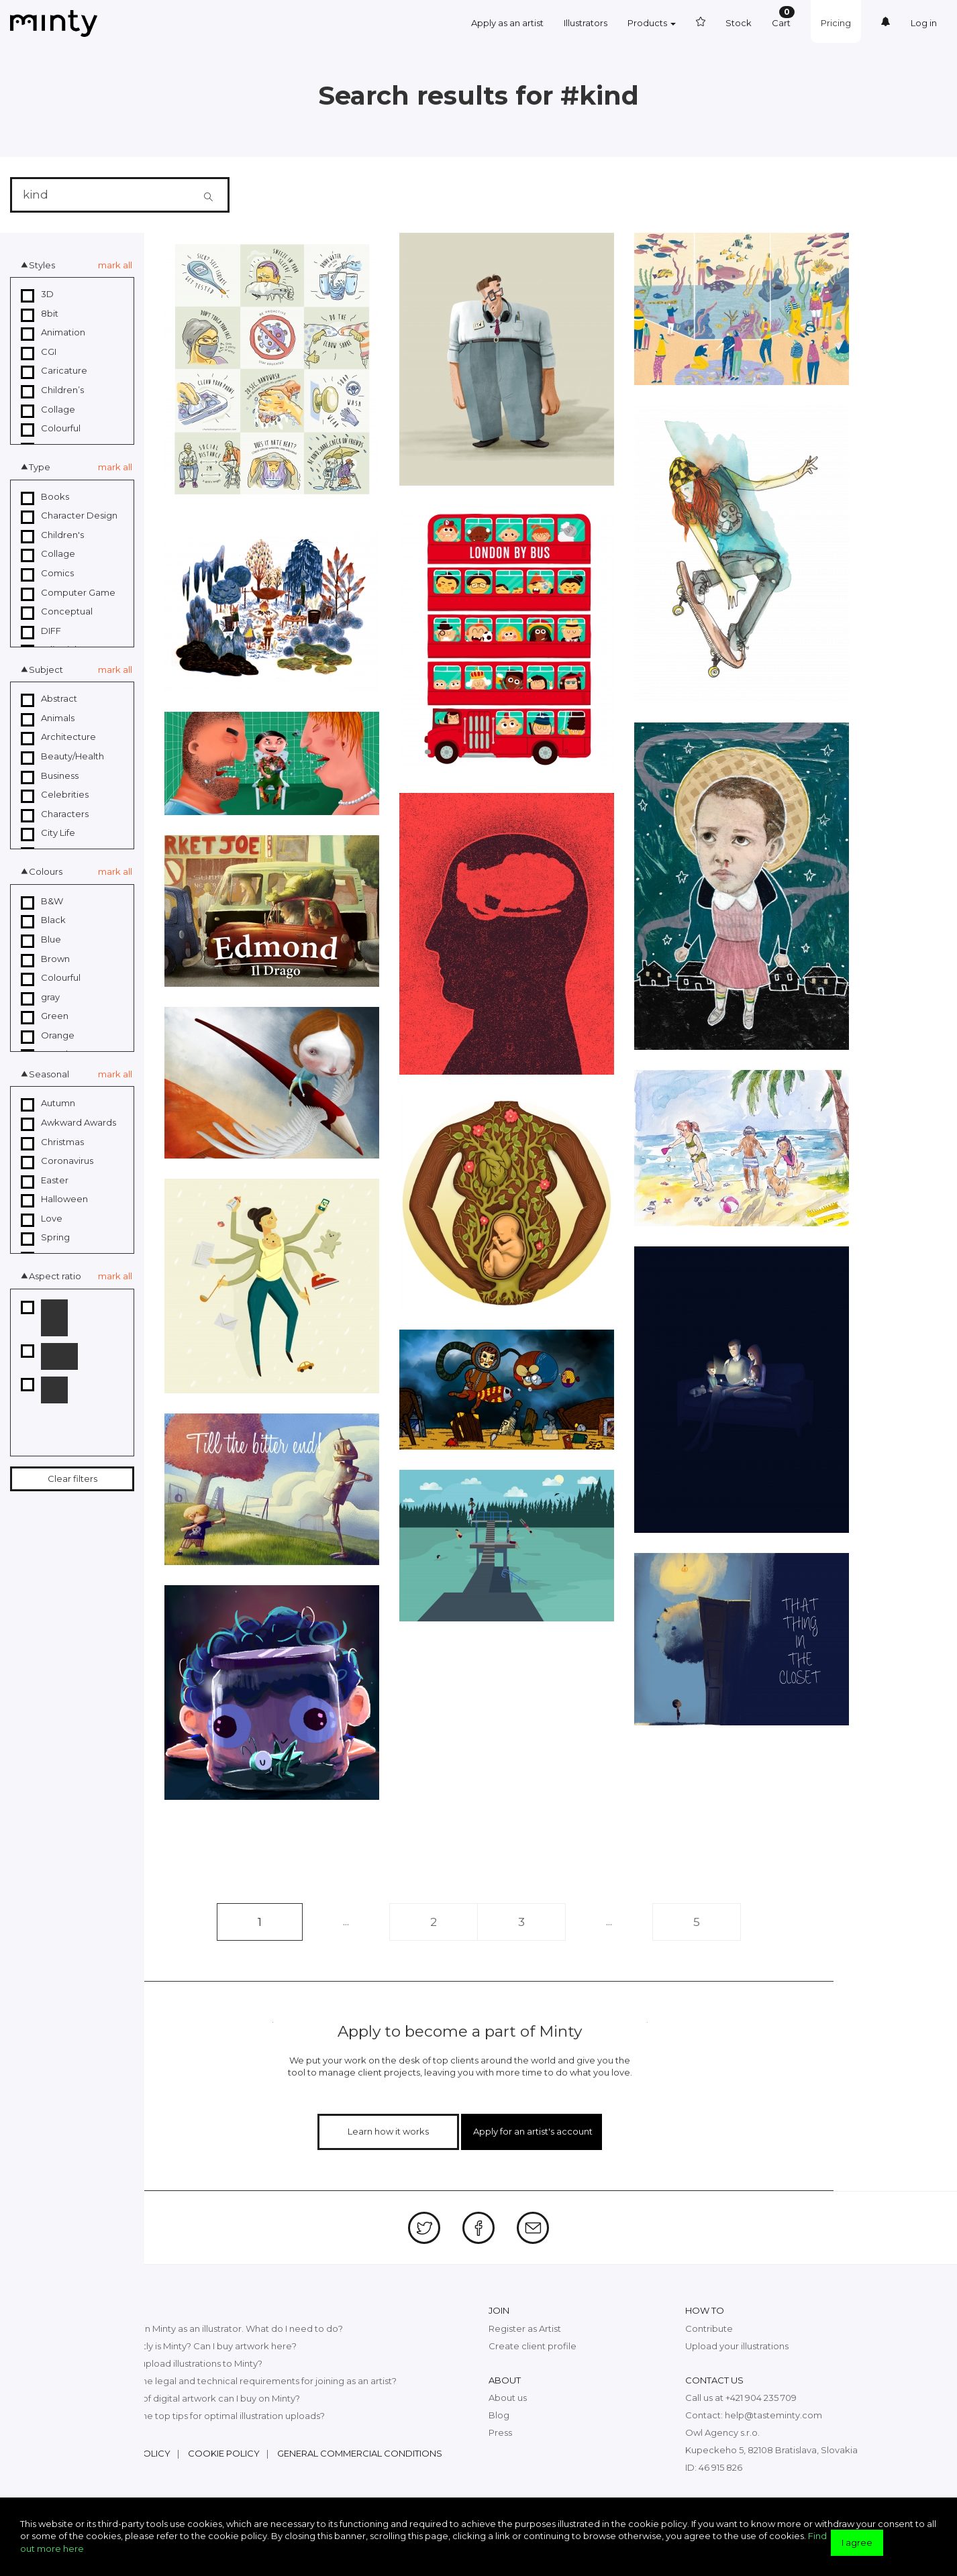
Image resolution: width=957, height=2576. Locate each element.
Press (500, 2432)
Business (50, 776)
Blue (41, 940)
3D (37, 294)
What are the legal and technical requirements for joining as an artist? (246, 2380)
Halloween (54, 1199)
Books (45, 497)
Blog (499, 2415)
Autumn (48, 1103)
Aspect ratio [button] (55, 1276)
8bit (39, 314)
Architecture (58, 737)
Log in (924, 22)
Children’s (52, 390)
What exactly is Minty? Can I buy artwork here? (196, 2346)
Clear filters (72, 1478)
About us (508, 2397)
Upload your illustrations (737, 2346)
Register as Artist (525, 2328)
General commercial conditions (359, 2453)
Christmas (52, 1142)
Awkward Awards (68, 1123)
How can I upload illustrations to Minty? (179, 2363)
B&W (42, 902)
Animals (47, 718)
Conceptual (57, 612)
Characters (55, 814)
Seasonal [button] (49, 1074)
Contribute (709, 2328)
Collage (48, 410)
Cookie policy (224, 2453)
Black (43, 920)
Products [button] (651, 22)
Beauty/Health (62, 757)
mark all (115, 265)
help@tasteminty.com (773, 2415)
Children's (52, 535)
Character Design (69, 516)
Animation (53, 333)
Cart (783, 17)
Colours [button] (45, 871)
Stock (738, 22)
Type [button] (39, 467)
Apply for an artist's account (533, 2131)
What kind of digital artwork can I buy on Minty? (198, 2398)
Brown (45, 959)
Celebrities (55, 795)
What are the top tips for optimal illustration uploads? (210, 2415)
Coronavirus (57, 1161)
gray (40, 997)
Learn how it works (388, 2131)
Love (41, 1219)
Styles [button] (42, 265)
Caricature (54, 371)
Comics (47, 574)
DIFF (41, 631)
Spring (45, 1238)
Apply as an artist (507, 22)
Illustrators (585, 22)
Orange (47, 1036)
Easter (44, 1181)
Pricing (836, 22)
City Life (48, 833)
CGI (38, 352)
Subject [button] (46, 669)
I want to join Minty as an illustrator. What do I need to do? (219, 2328)
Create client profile (532, 2346)
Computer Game (68, 593)
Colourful (51, 429)
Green (44, 1016)
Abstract (49, 699)
